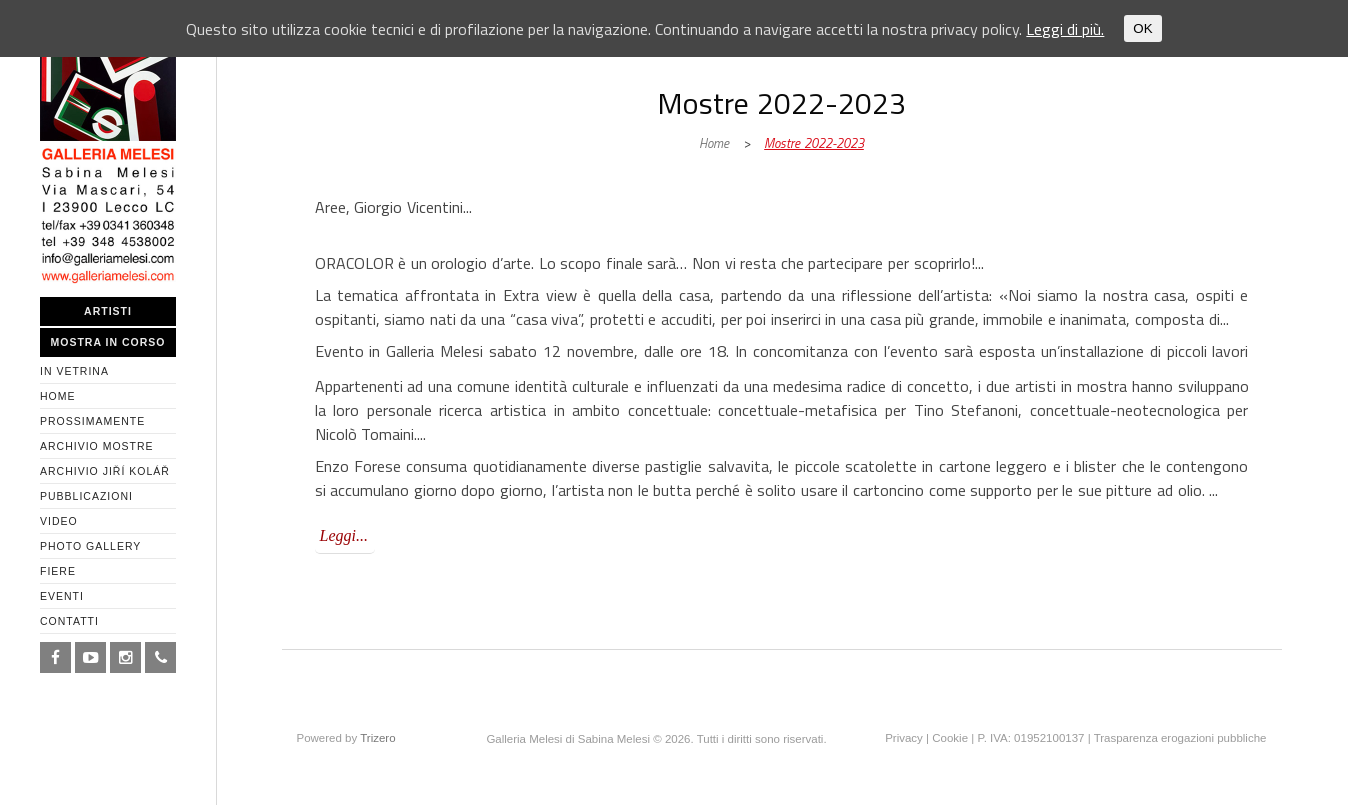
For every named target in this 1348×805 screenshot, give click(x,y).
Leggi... (344, 535)
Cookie (950, 738)
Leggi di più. (1065, 29)
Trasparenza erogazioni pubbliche (1180, 738)
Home (714, 143)
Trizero (377, 738)
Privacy (904, 738)
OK (1142, 28)
